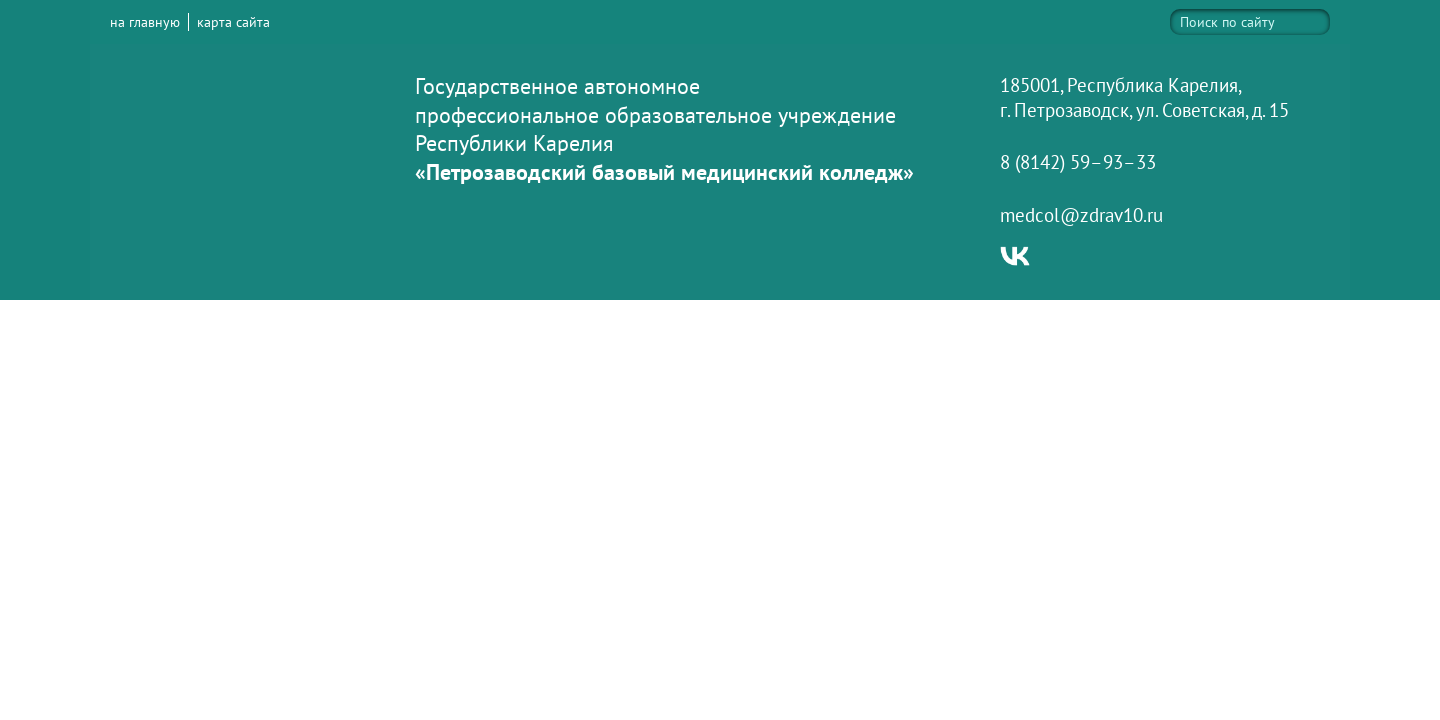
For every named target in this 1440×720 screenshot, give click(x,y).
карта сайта (233, 22)
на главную (145, 22)
